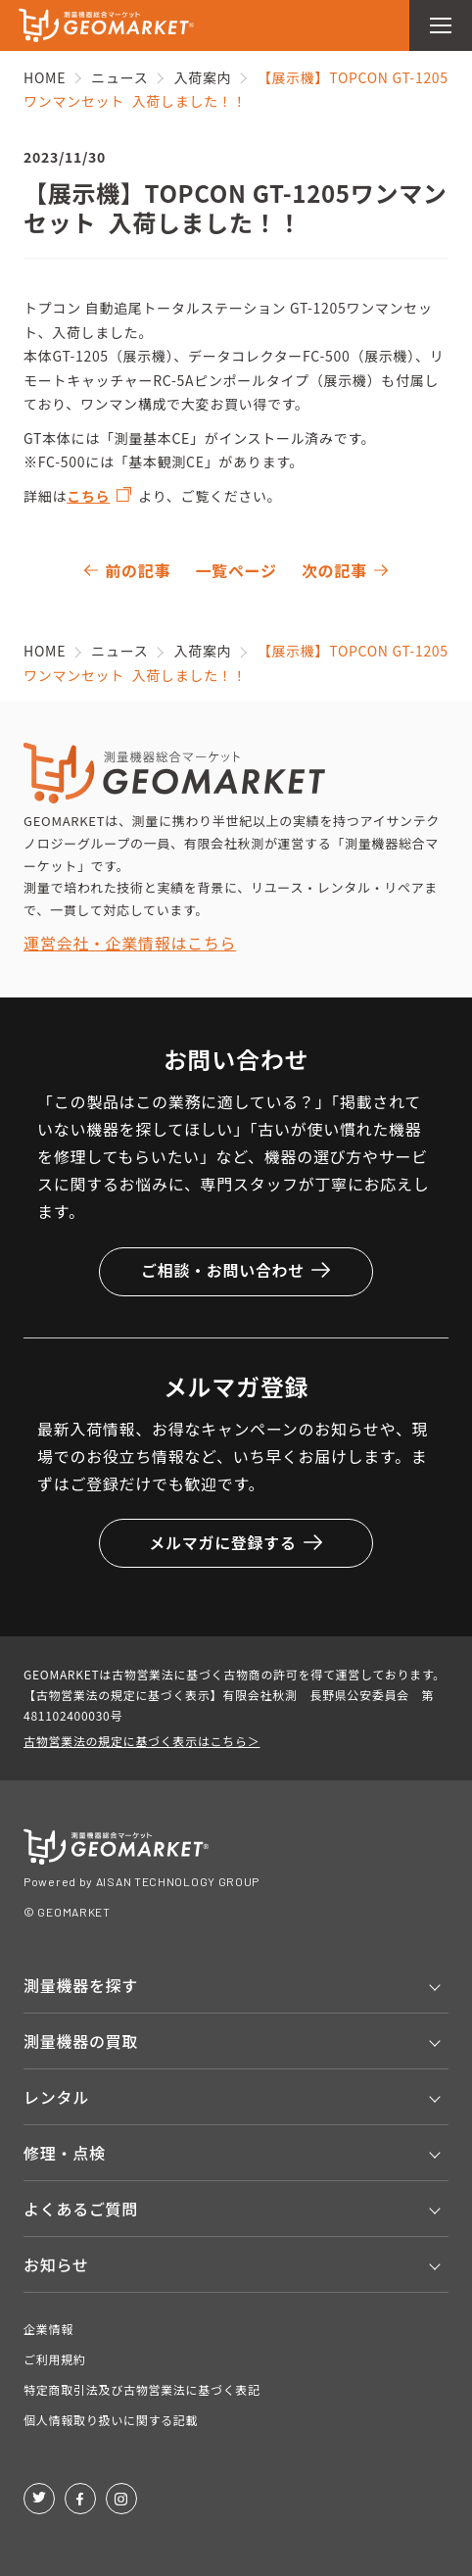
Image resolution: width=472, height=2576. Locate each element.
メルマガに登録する (235, 1542)
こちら (88, 496)
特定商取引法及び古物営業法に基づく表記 (142, 2389)
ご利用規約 (55, 2359)
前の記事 (137, 570)
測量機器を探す (81, 1985)
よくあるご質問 (81, 2208)
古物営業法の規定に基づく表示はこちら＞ (142, 1740)
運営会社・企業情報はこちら (130, 942)
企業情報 (48, 2328)
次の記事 (334, 570)
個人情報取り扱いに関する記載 (111, 2419)
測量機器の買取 (81, 2041)
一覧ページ (235, 570)
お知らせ (56, 2264)
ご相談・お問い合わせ (236, 1270)
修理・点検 (65, 2152)
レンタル (56, 2097)
